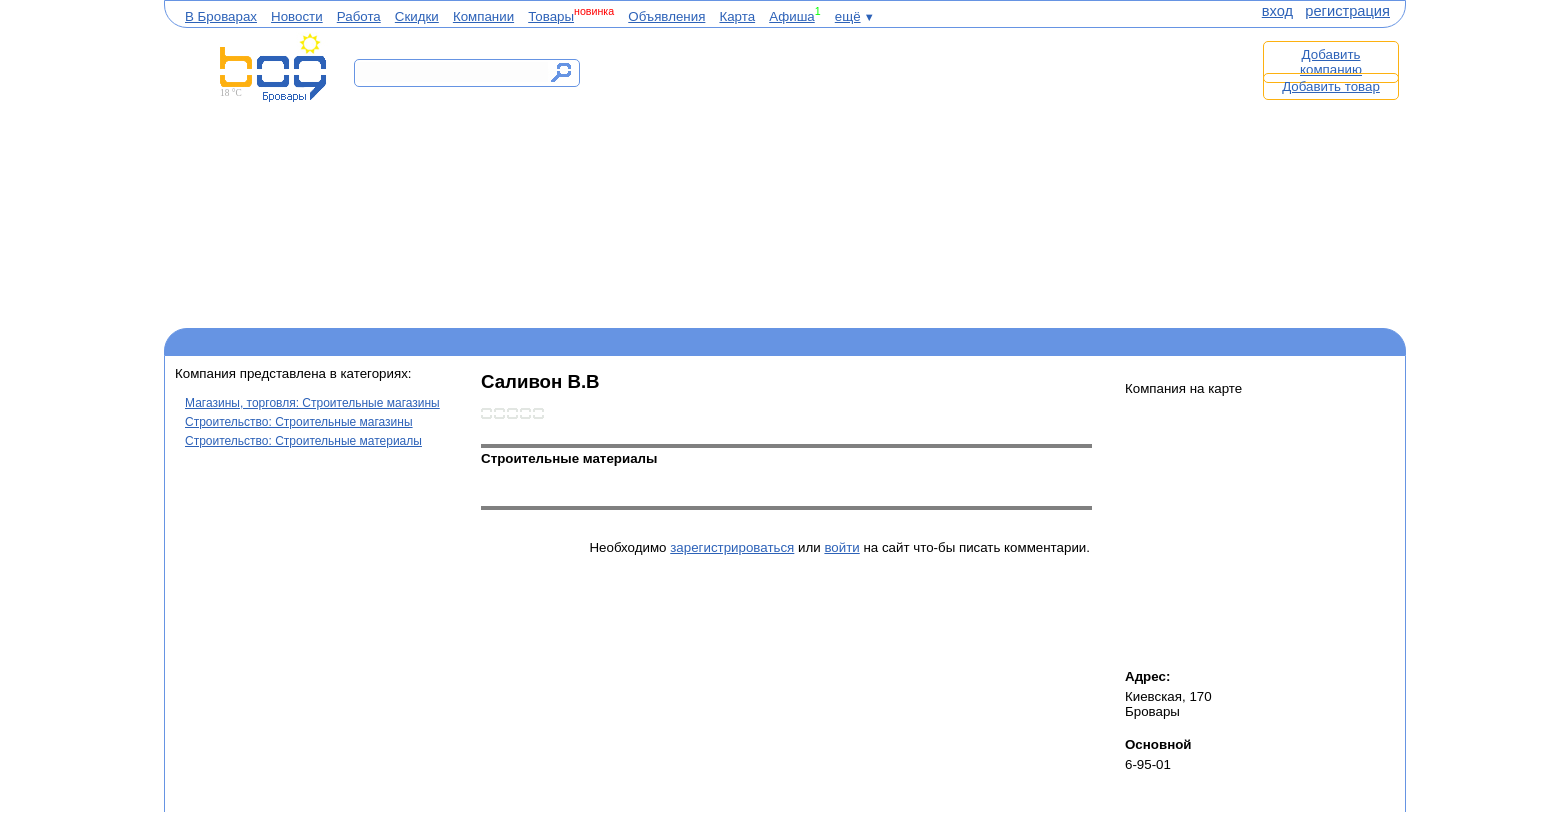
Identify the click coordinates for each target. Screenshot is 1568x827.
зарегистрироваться (732, 547)
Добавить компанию (1331, 62)
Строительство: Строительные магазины (299, 422)
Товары (551, 16)
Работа (359, 16)
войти (841, 547)
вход (1277, 11)
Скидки (417, 16)
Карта (737, 16)
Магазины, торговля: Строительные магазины (312, 403)
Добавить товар (1331, 86)
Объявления (666, 16)
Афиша (792, 16)
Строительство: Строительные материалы (303, 441)
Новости (297, 16)
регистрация (1347, 11)
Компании (483, 16)
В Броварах (221, 16)
